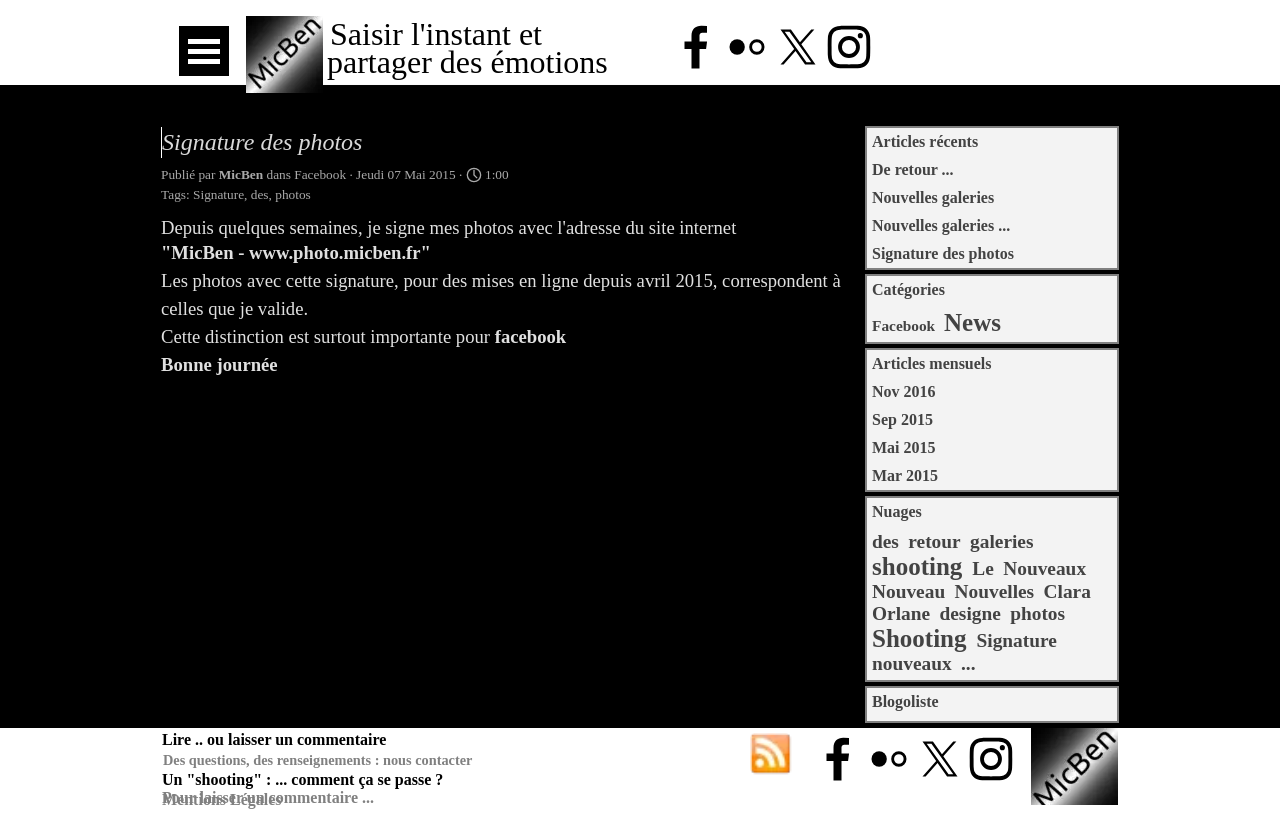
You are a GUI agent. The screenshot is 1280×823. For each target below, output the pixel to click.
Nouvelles (995, 591)
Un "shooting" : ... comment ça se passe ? (302, 779)
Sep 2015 (902, 419)
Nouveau (908, 591)
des (260, 194)
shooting (917, 566)
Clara (1067, 591)
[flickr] (747, 47)
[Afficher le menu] (204, 51)
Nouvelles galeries (933, 197)
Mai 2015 (904, 447)
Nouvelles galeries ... (941, 225)
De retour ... (913, 169)
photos (293, 194)
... (968, 663)
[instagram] (849, 47)
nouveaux (912, 663)
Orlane (901, 613)
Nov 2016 (904, 391)
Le (983, 568)
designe (969, 613)
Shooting (919, 638)
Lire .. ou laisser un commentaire (274, 739)
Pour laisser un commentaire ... (268, 797)
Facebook (903, 325)
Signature (218, 194)
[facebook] (696, 47)
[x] (798, 47)
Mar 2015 (905, 475)
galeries (1001, 541)
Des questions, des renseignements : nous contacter (317, 760)
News (972, 322)
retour (934, 541)
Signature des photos (943, 253)
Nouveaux (1044, 568)
